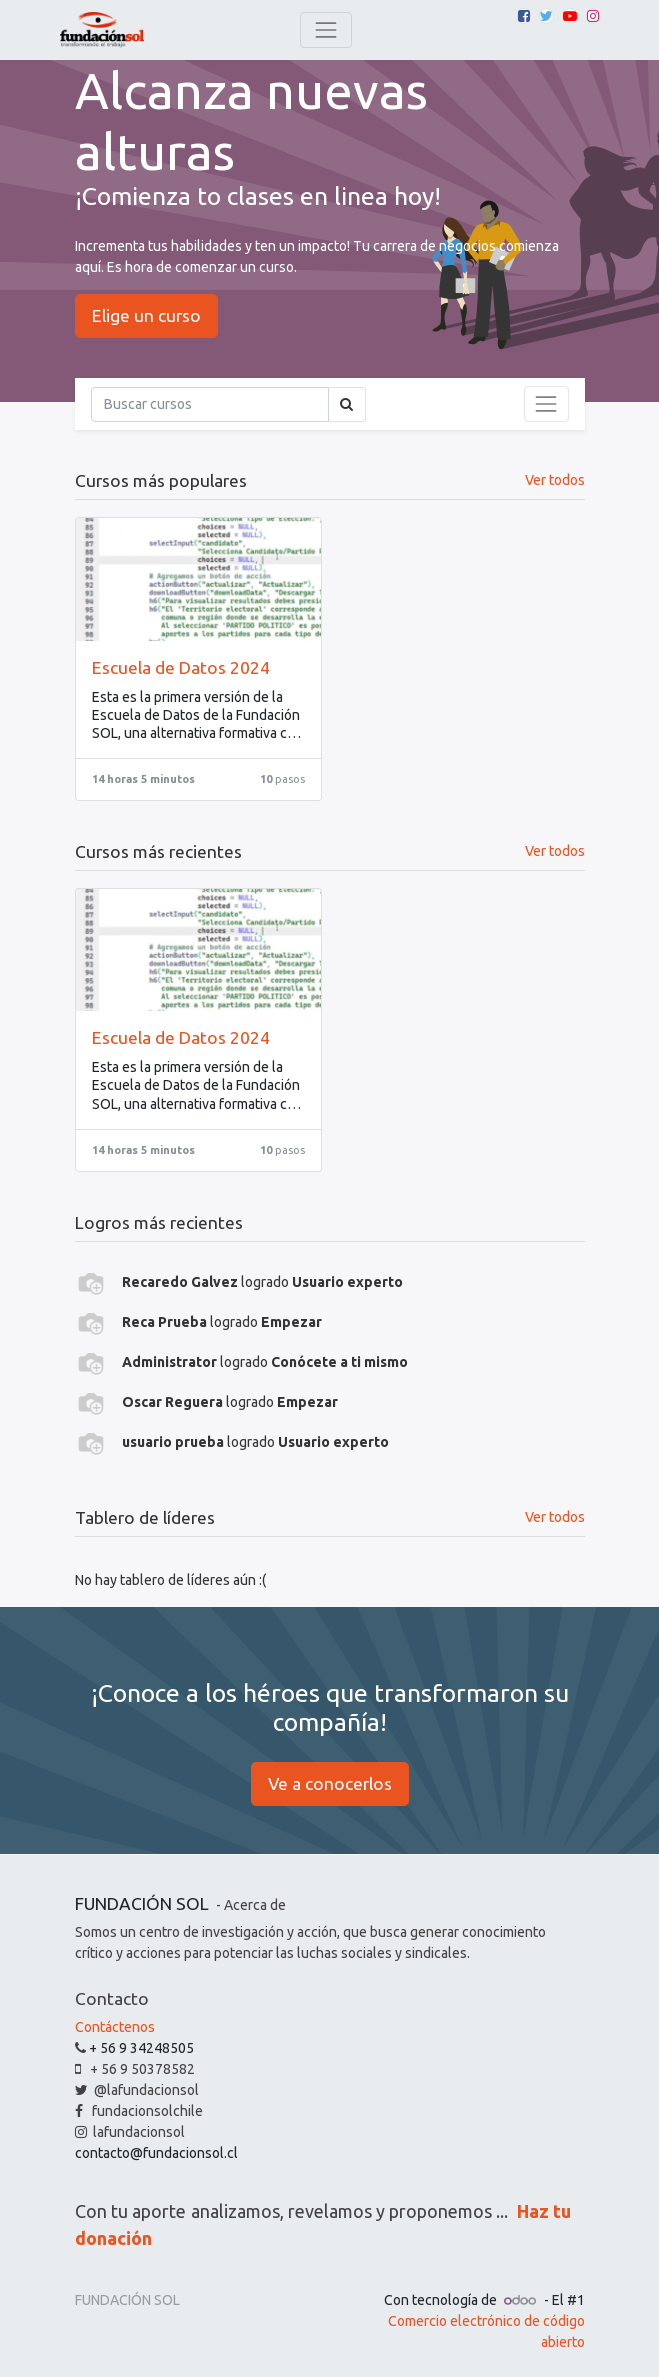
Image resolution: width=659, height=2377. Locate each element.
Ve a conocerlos (330, 1783)
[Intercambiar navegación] (546, 404)
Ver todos (555, 1517)
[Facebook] (524, 16)
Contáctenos (115, 2027)
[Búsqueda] (210, 404)
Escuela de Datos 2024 (181, 667)
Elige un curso (146, 315)
